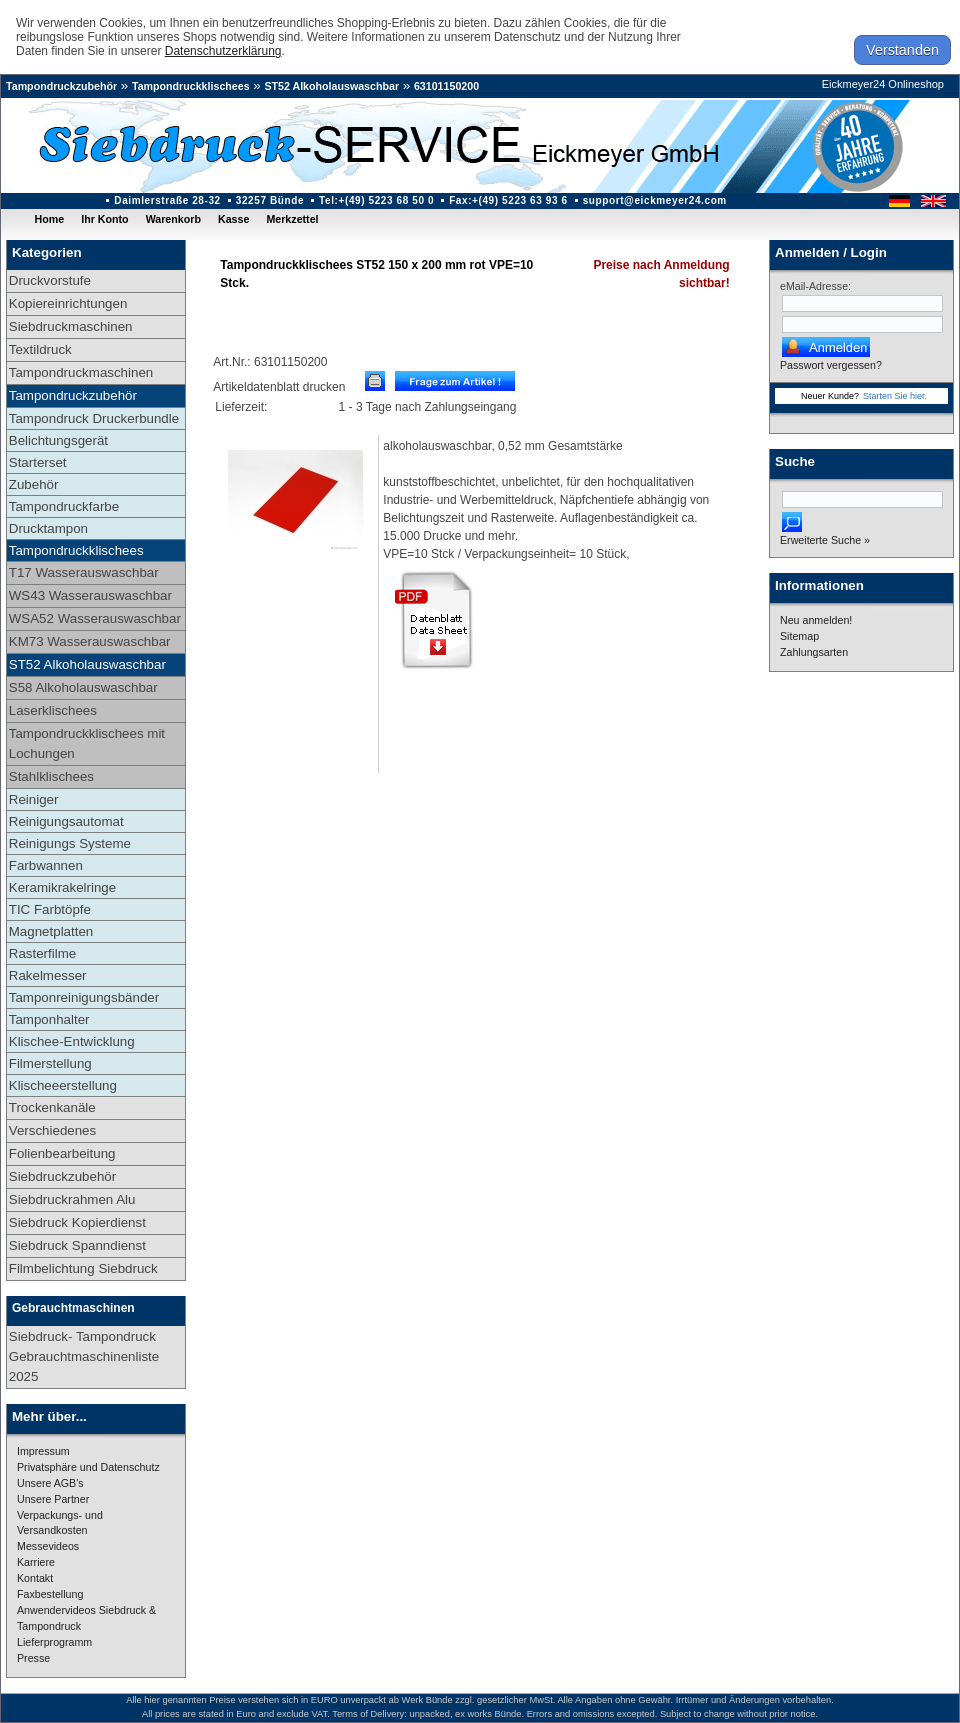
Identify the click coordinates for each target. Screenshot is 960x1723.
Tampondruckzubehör (61, 86)
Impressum (43, 1451)
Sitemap (799, 636)
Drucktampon (48, 528)
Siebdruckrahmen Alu (72, 1199)
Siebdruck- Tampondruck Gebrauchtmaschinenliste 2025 (84, 1356)
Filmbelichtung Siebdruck (83, 1268)
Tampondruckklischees (191, 86)
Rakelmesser (48, 975)
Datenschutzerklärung (223, 51)
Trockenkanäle (52, 1107)
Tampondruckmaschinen (81, 372)
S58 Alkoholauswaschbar (83, 687)
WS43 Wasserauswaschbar (90, 595)
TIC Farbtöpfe (50, 909)
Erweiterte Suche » (825, 540)
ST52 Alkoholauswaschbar (331, 86)
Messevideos (48, 1546)
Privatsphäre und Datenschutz (88, 1467)
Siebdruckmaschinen (71, 326)
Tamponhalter (49, 1019)
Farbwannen (46, 865)
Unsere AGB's (50, 1483)
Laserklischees (53, 710)
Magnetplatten (51, 931)
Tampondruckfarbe (64, 506)
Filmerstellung (50, 1063)
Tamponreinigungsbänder (84, 997)
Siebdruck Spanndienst (77, 1245)
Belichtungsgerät (58, 440)
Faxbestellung (50, 1594)
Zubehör (34, 484)
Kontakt (35, 1578)
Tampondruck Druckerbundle (94, 418)
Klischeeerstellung (63, 1085)
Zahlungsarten (814, 652)
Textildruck (40, 349)
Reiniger (34, 799)
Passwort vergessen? (831, 365)
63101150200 (446, 86)
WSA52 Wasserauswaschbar (95, 618)
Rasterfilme (42, 953)
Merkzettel (292, 219)
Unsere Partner (53, 1499)
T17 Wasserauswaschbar (84, 572)
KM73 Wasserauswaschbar (90, 641)
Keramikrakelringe (62, 887)
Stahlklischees (51, 776)
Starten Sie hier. (895, 396)
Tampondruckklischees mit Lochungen (87, 743)
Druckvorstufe (50, 280)
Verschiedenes (52, 1130)
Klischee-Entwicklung (72, 1041)
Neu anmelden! (816, 620)
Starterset (38, 462)
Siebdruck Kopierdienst (77, 1222)
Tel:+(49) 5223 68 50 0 (376, 200)
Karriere (36, 1562)
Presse (33, 1658)
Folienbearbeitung (62, 1153)
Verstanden (902, 50)
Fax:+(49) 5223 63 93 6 (508, 200)
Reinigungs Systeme (70, 843)
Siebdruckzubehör (62, 1176)
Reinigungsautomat (66, 821)
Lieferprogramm (54, 1642)
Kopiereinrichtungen (68, 303)
